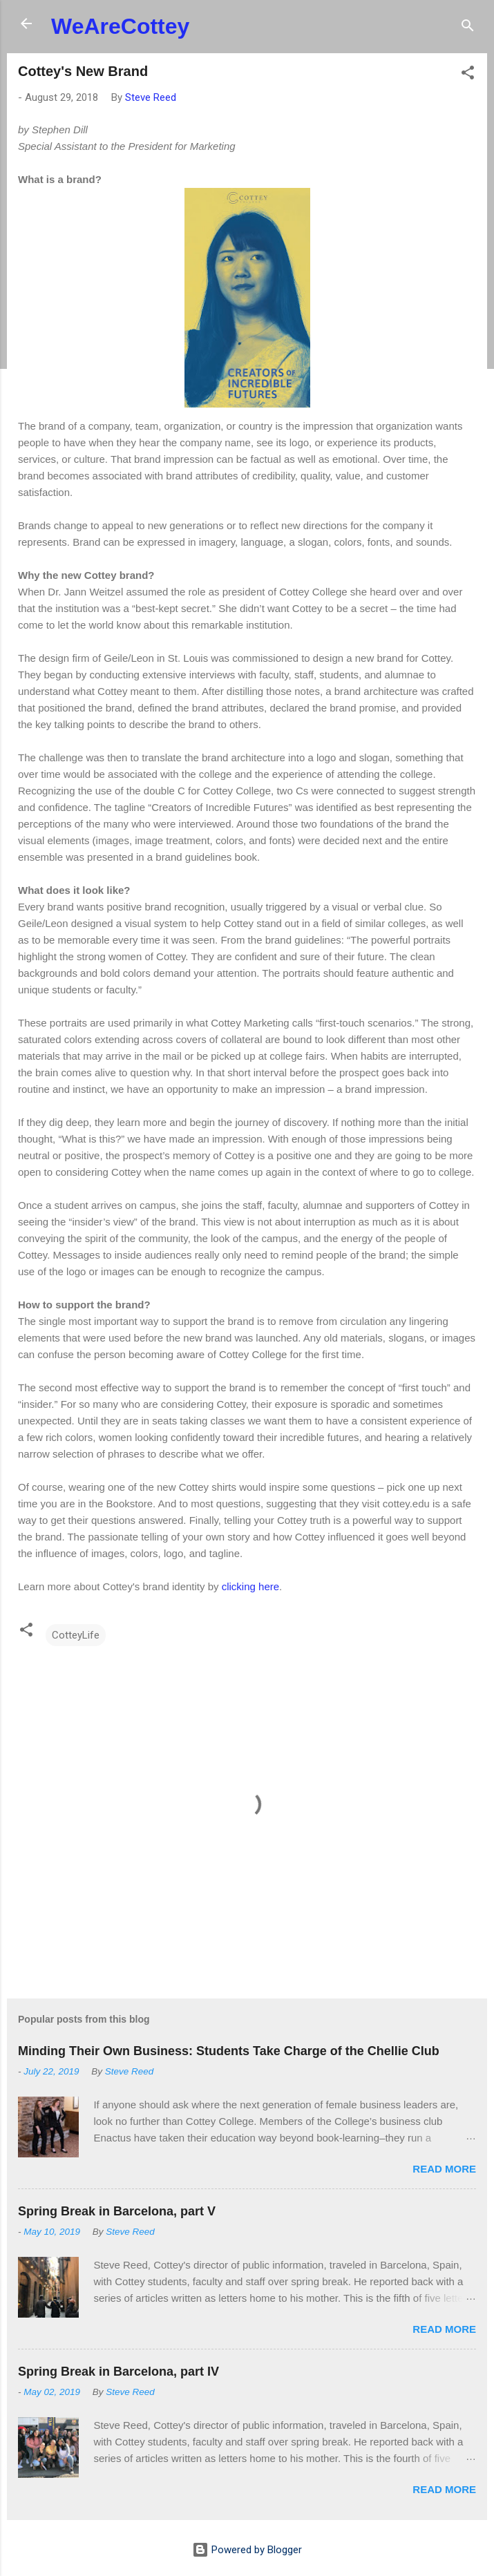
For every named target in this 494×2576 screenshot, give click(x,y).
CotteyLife (75, 1635)
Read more (444, 2169)
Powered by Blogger (247, 2550)
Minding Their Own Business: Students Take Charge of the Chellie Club (228, 2051)
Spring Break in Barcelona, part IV (118, 2371)
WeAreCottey (120, 26)
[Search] (467, 28)
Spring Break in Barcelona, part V (117, 2211)
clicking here (250, 1586)
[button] (467, 75)
